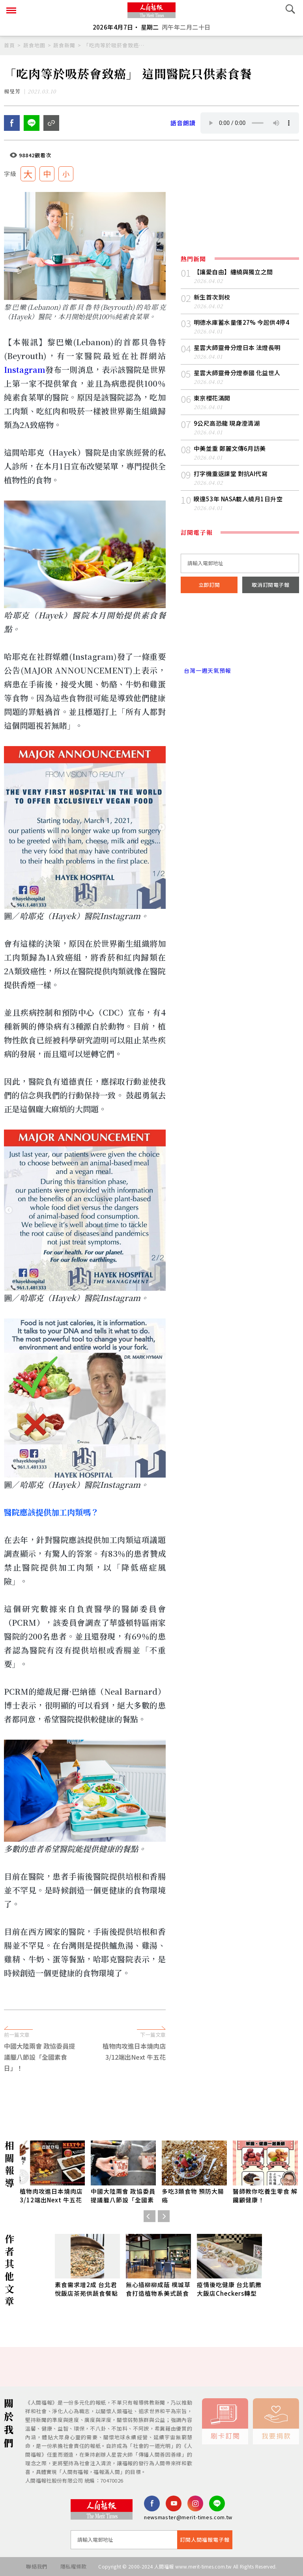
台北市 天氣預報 (240, 636)
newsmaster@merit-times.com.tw (188, 2517)
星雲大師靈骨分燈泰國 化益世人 (237, 373)
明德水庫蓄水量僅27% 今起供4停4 (241, 322)
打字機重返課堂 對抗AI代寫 (230, 473)
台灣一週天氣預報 (206, 670)
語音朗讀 (183, 123)
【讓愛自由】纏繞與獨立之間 (233, 272)
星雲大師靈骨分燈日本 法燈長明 (237, 347)
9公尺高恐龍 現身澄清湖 (227, 423)
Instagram (24, 369)
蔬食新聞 (64, 45)
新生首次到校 (212, 297)
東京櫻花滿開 (212, 398)
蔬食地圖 (34, 45)
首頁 (9, 45)
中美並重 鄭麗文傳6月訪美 (230, 448)
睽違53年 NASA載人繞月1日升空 (238, 499)
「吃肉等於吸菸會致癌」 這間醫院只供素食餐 (114, 45)
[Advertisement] (151, 2065)
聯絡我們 (36, 2566)
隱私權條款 (73, 2566)
